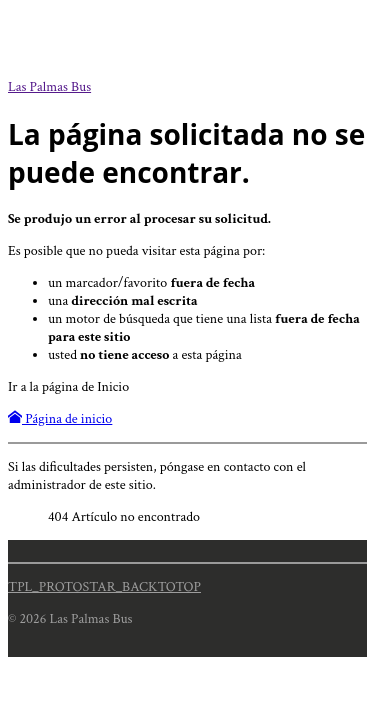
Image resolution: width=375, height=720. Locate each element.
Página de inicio (60, 419)
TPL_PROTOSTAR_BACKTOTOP (104, 587)
